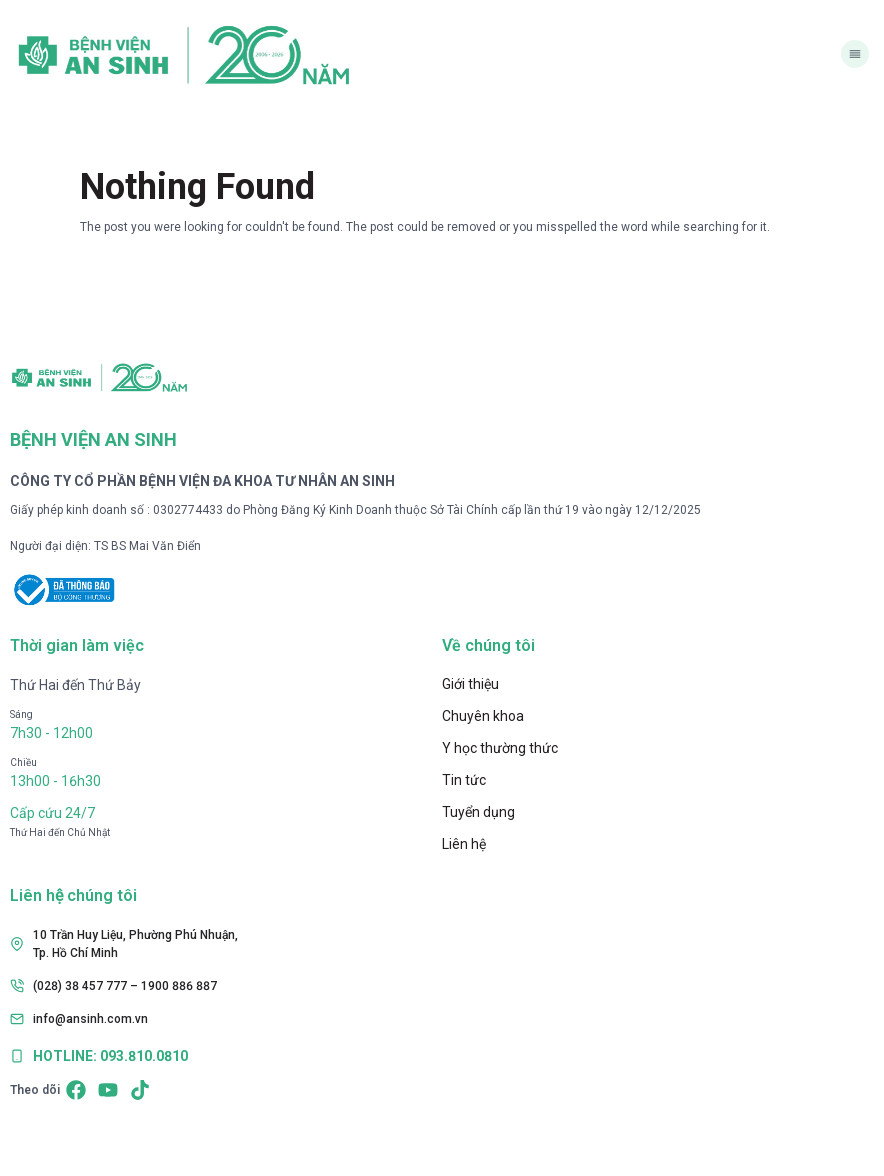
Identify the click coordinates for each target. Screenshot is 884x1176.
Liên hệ (464, 844)
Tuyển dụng (478, 812)
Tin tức (464, 780)
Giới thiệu (470, 684)
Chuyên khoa (483, 716)
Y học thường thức (500, 748)
